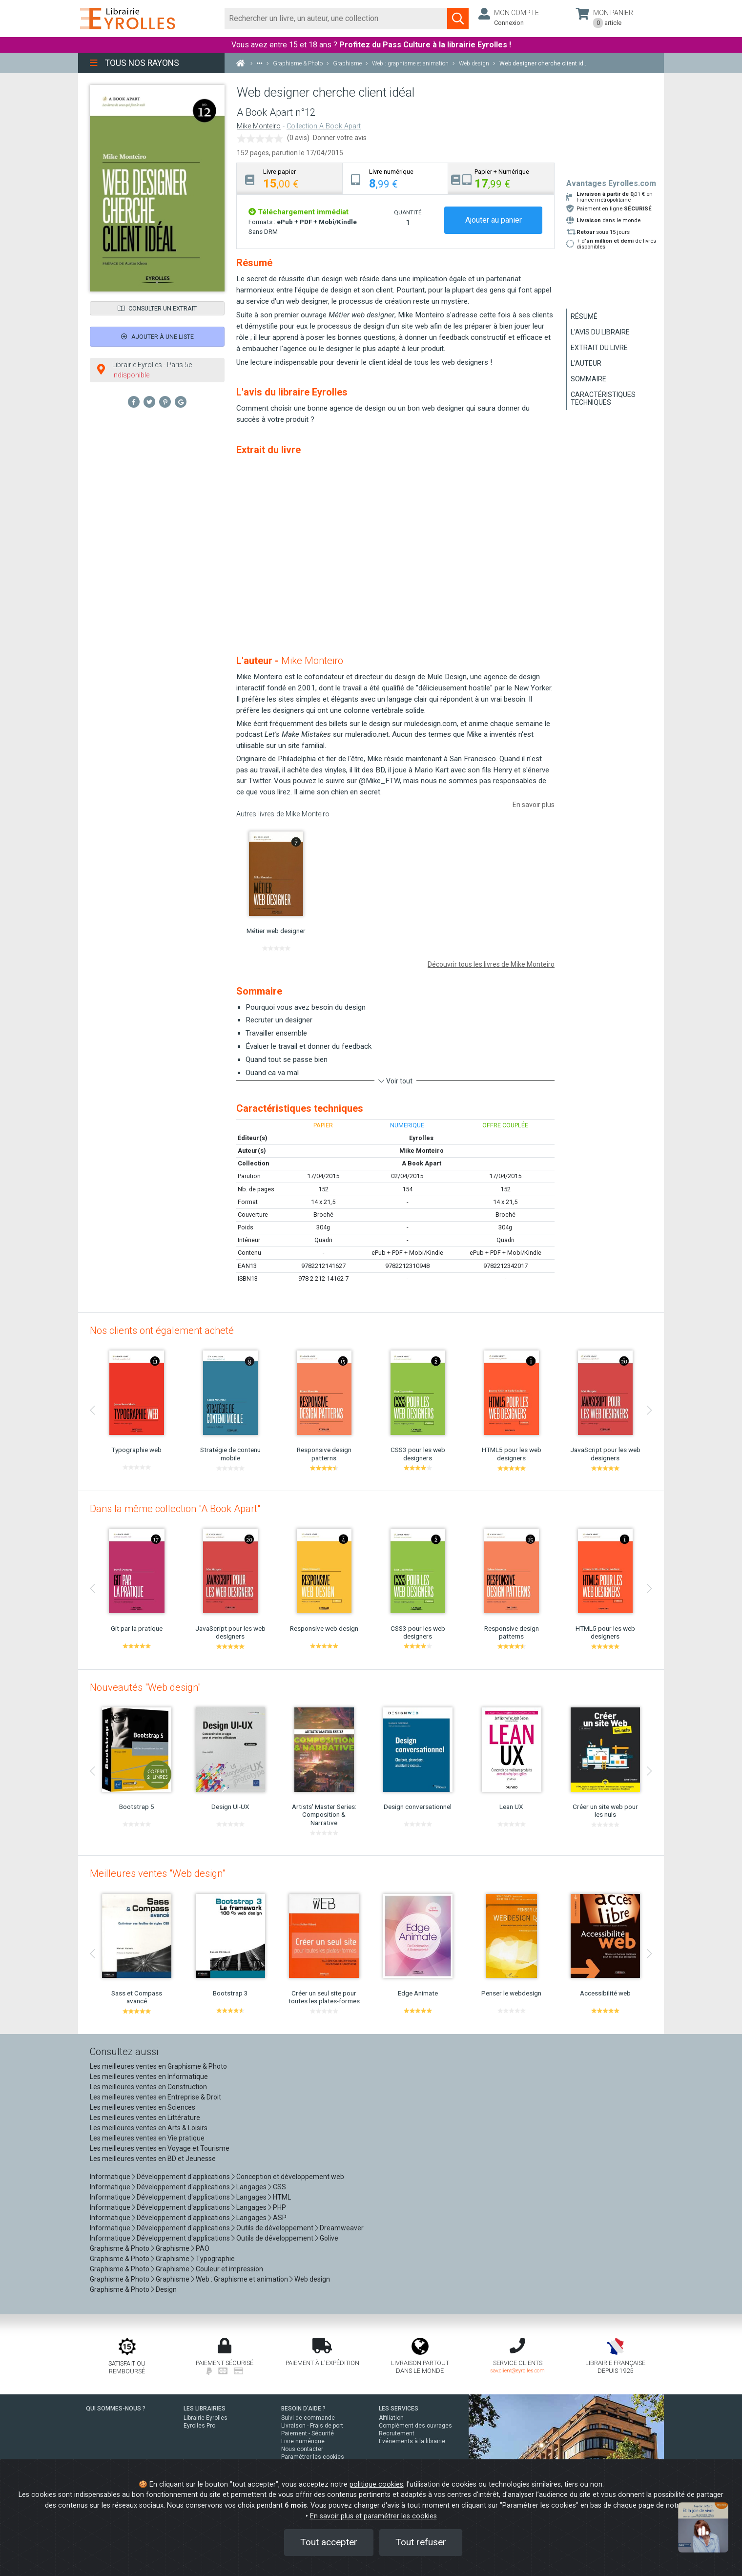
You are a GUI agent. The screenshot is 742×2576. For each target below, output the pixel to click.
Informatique (110, 2177)
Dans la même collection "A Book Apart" (175, 1509)
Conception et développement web (290, 2177)
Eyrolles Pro (199, 2425)
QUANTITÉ (407, 212)
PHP (279, 2207)
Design (166, 2289)
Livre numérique (303, 2441)
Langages (251, 2187)
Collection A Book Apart (324, 126)
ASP (280, 2218)
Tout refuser (420, 2542)
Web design (312, 2279)
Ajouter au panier (493, 220)
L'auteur (586, 363)
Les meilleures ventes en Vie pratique (147, 2138)
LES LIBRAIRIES (205, 2408)
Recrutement (396, 2433)
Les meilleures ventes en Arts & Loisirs (148, 2128)
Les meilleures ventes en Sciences (142, 2107)
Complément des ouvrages (415, 2425)
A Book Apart (421, 1163)
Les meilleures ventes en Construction (148, 2087)
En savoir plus (534, 805)
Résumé (584, 316)
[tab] (290, 178)
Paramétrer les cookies (312, 2456)
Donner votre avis (340, 138)
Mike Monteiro (259, 126)
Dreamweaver (342, 2228)
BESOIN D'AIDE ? (303, 2408)
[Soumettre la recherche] (458, 18)
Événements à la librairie (412, 2441)
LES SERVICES (398, 2408)
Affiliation (391, 2417)
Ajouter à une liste (157, 336)
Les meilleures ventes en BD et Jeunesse (153, 2158)
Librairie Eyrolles (205, 2417)
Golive (329, 2238)
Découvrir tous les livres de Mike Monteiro (491, 964)
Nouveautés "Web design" (145, 1687)
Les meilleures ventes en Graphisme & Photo (158, 2066)
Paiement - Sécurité (307, 2433)
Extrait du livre (599, 348)
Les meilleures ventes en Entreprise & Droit (155, 2097)
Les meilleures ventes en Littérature (145, 2117)
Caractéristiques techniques (603, 398)
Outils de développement (274, 2228)
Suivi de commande (308, 2417)
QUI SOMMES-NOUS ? (115, 2408)
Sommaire (588, 379)
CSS (279, 2187)
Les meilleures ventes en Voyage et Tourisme (159, 2148)
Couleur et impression (229, 2269)
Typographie (215, 2259)
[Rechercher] (336, 18)
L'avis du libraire (600, 332)
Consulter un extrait (157, 308)
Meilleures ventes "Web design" (157, 1873)
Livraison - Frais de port (312, 2425)
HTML (282, 2197)
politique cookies (376, 2484)
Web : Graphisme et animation (242, 2279)
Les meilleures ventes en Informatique (149, 2076)
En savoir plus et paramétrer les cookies (373, 2516)
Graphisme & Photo (119, 2248)
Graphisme (172, 2248)
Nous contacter (302, 2449)
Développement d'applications (183, 2177)
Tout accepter (328, 2542)
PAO (202, 2248)
